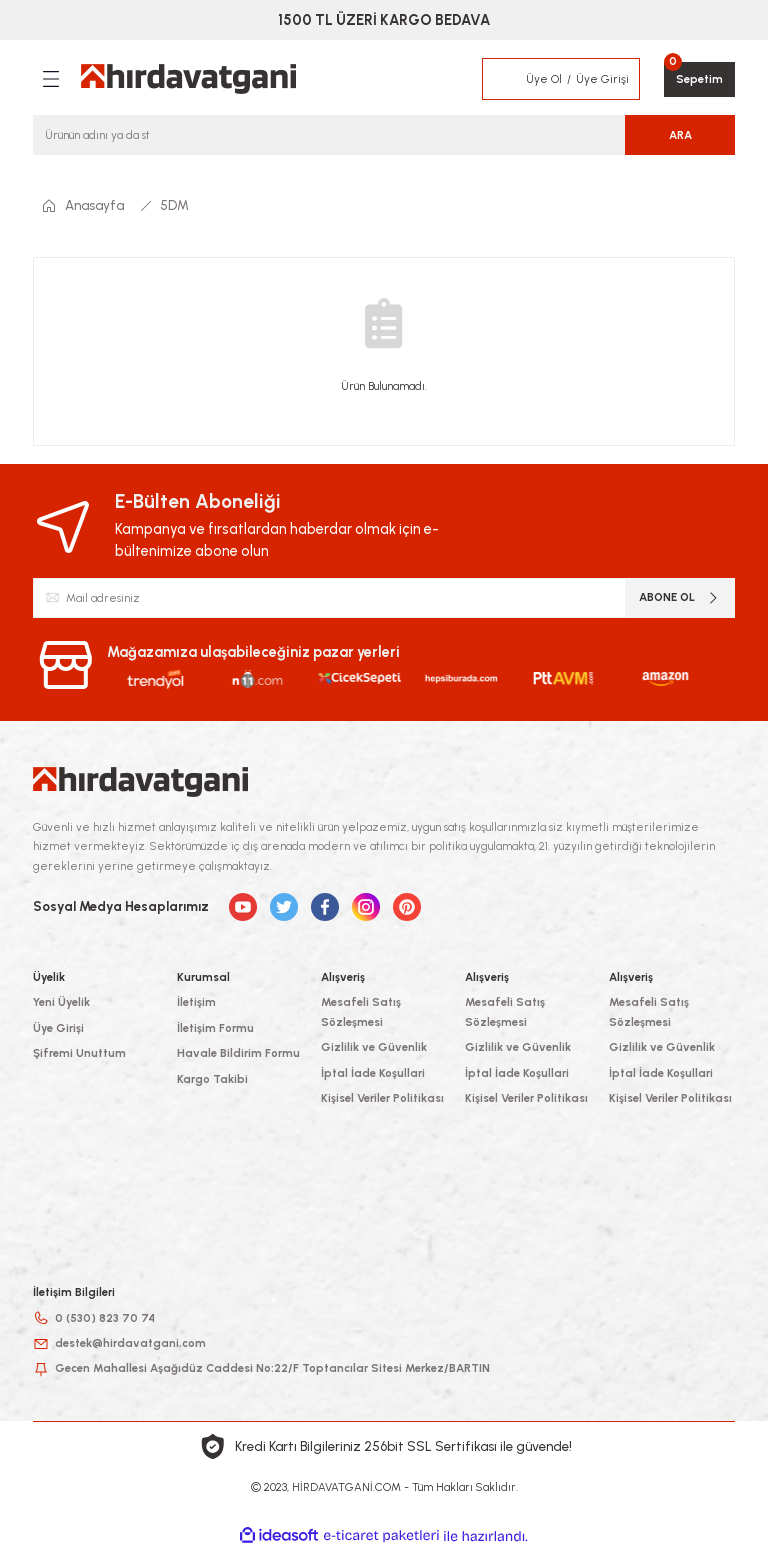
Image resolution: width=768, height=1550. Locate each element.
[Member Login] (505, 79)
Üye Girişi (58, 1028)
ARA (680, 135)
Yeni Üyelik (61, 1002)
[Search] (384, 135)
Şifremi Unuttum (79, 1053)
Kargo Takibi (212, 1079)
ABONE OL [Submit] (680, 597)
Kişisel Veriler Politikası (382, 1098)
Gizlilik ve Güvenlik (374, 1047)
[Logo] (188, 79)
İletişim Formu (215, 1028)
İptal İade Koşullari (373, 1073)
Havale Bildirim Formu (238, 1053)
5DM (174, 205)
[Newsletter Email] (384, 598)
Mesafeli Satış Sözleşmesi (361, 1011)
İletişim (196, 1002)
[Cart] (699, 79)
